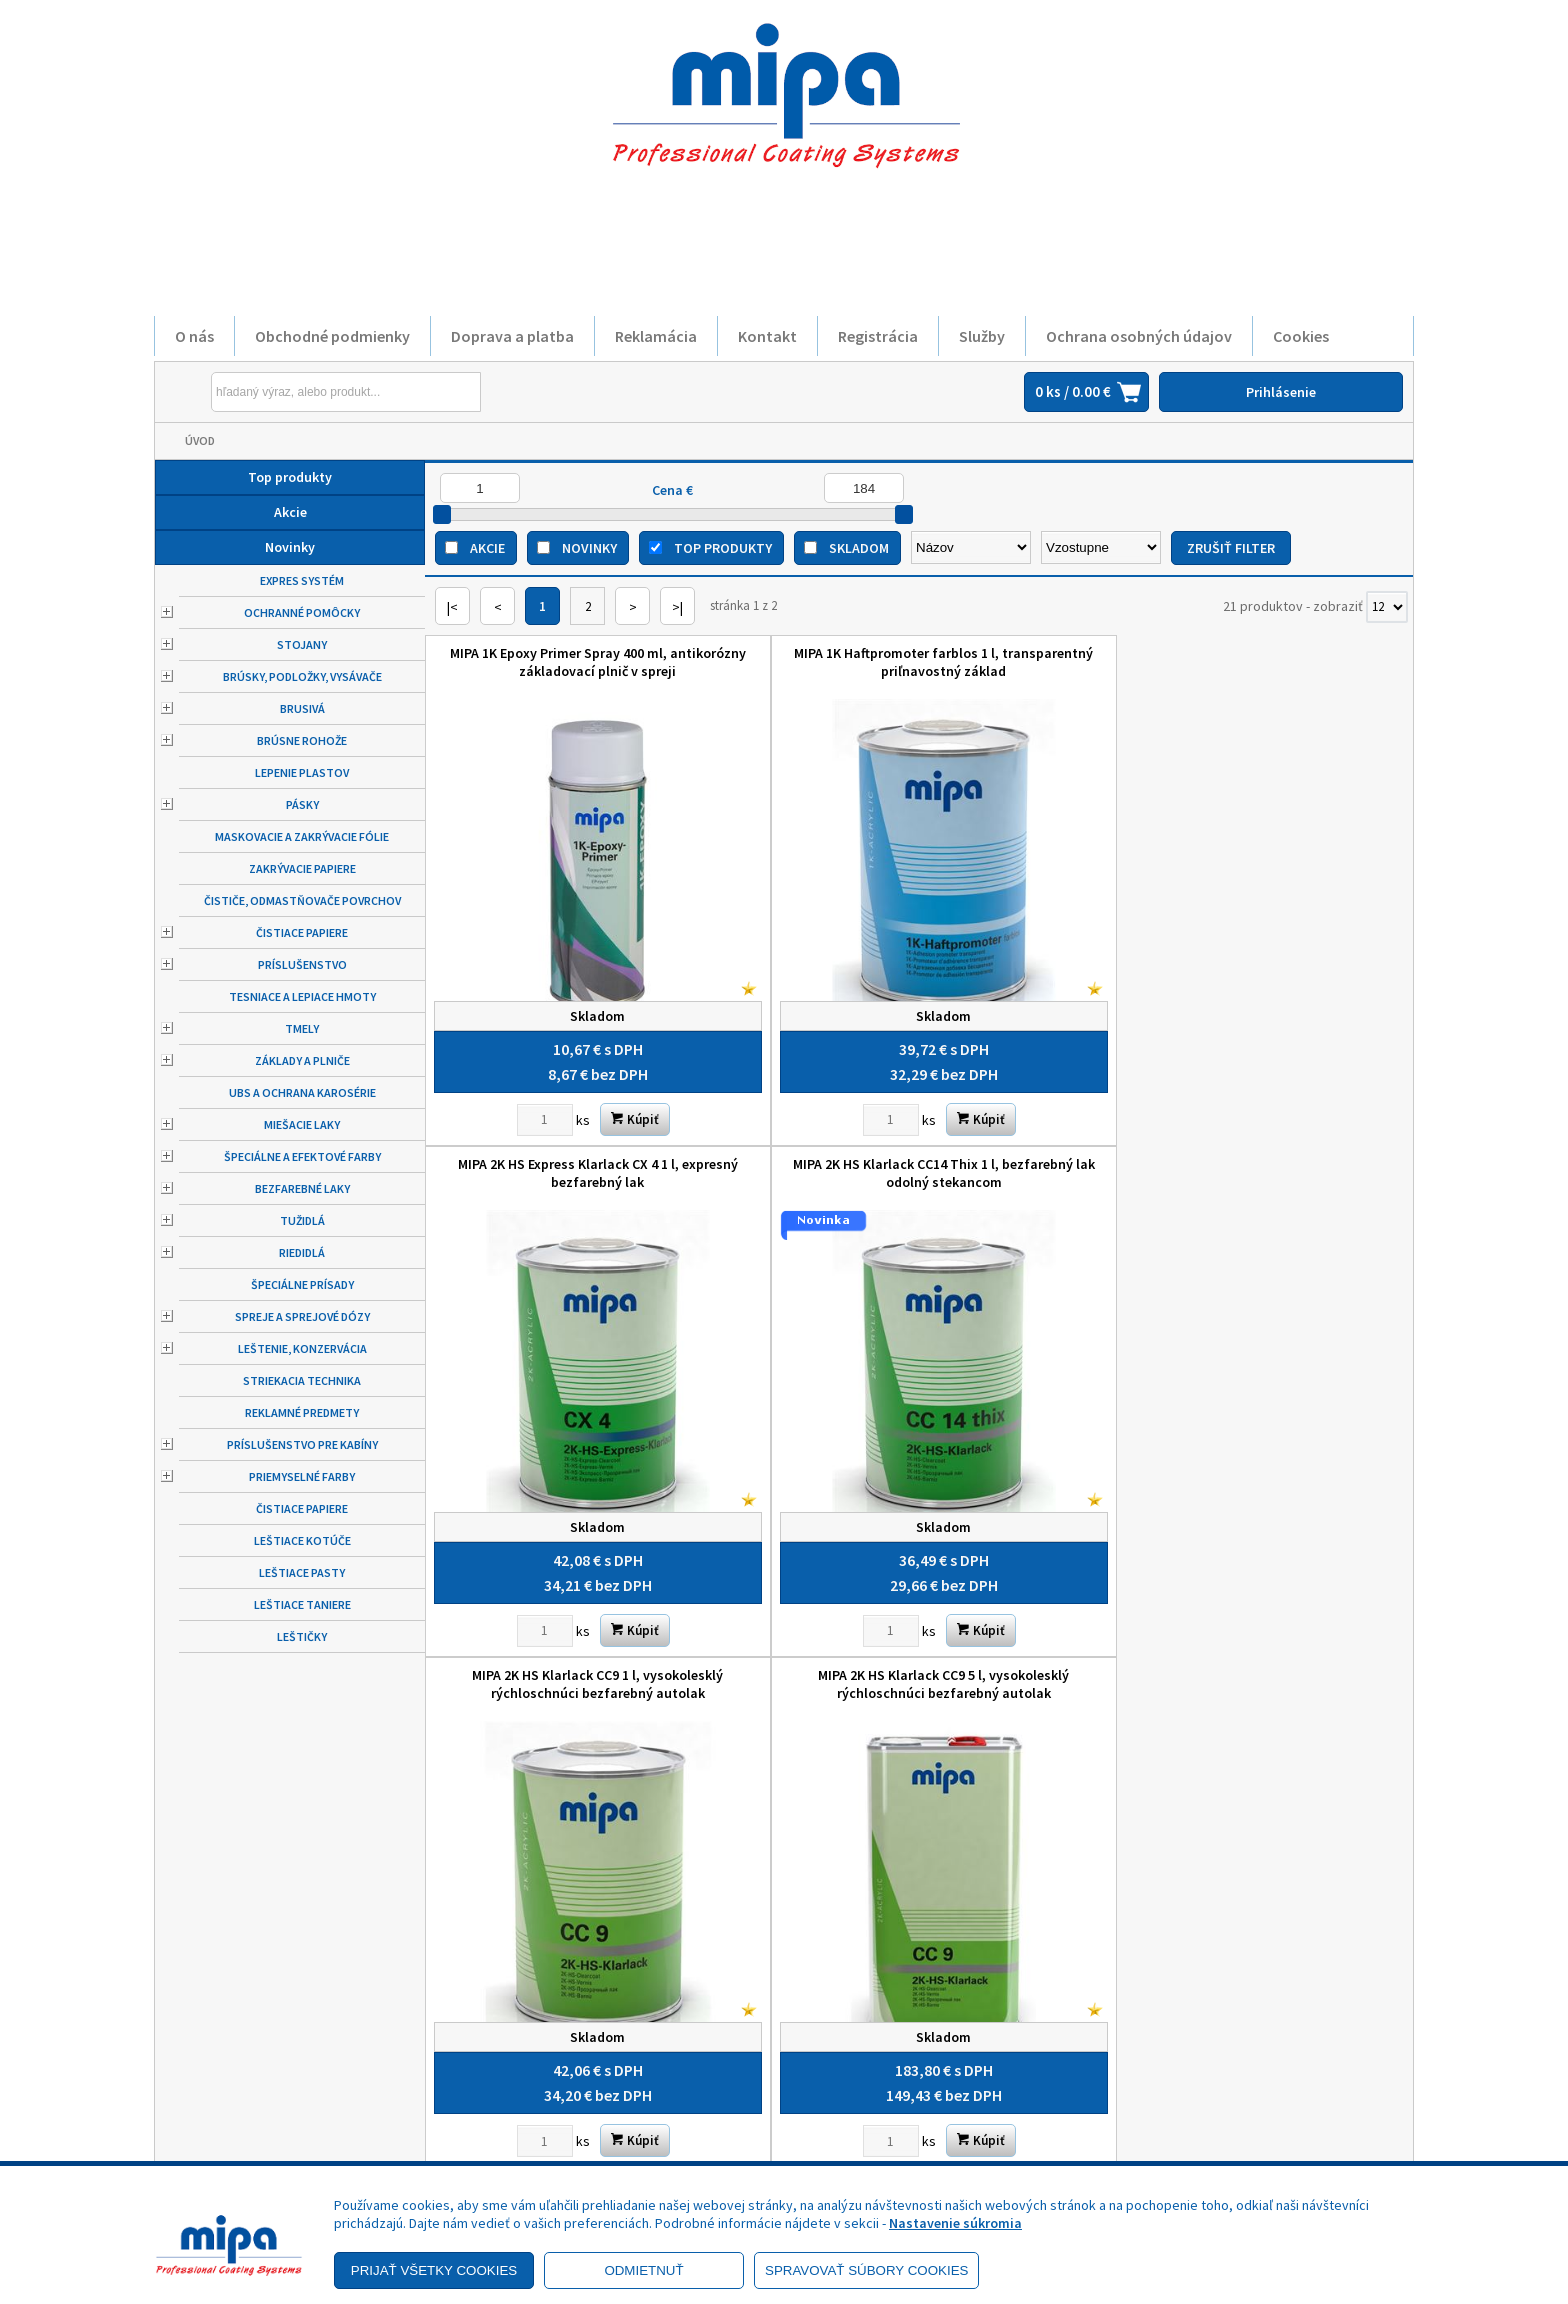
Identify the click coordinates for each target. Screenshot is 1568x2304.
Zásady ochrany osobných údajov (295, 2073)
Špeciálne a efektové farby (302, 1156)
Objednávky (546, 2129)
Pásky (302, 804)
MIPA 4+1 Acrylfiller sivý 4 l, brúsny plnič (1289, 1074)
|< (452, 607)
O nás (194, 336)
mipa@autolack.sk (878, 2109)
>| (677, 607)
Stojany (302, 644)
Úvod (200, 440)
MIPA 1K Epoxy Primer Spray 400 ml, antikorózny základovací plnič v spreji (548, 671)
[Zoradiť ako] (1101, 547)
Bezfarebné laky (302, 1188)
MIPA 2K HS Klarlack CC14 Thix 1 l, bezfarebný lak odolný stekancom (1290, 662)
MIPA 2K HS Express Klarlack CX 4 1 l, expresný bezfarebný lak (1042, 662)
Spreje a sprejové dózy (302, 1316)
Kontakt (767, 336)
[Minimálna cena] (480, 488)
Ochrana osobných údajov (1139, 336)
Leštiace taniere (302, 1604)
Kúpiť (586, 1020)
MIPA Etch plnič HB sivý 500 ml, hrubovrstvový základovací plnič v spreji (795, 1495)
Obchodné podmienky (332, 336)
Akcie (290, 512)
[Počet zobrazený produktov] (1387, 607)
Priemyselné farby (302, 1476)
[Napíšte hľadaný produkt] (300, 392)
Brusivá (302, 708)
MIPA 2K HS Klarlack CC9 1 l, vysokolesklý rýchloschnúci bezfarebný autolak (548, 1083)
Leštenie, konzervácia (302, 1348)
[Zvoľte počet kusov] (496, 1021)
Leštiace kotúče (302, 1540)
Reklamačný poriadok (259, 2101)
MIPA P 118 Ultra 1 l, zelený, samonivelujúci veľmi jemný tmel (1043, 1486)
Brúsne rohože (302, 740)
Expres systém (302, 580)
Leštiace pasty (302, 1572)
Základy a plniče (302, 1060)
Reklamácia (656, 336)
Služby (982, 336)
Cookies (1301, 336)
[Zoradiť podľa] (971, 547)
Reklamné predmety (302, 1412)
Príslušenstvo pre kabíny (302, 1444)
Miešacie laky (302, 1124)
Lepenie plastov (302, 772)
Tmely (302, 1028)
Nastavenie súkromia (955, 2223)
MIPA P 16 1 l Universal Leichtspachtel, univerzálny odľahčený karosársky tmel (1290, 1495)
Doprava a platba (512, 336)
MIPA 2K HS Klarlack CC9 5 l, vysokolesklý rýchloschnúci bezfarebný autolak (795, 1083)
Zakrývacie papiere (302, 868)
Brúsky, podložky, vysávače (302, 676)
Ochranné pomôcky (302, 612)
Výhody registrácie (251, 2157)
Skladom (859, 548)
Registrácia (878, 336)
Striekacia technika (302, 1380)
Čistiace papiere (302, 932)
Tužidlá (302, 1220)
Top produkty (290, 477)
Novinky (290, 547)
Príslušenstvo (302, 964)
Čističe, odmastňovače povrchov (302, 900)
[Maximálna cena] (864, 488)
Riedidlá (302, 1252)
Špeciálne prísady (302, 1284)
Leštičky (302, 1636)
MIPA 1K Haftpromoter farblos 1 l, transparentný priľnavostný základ (795, 662)
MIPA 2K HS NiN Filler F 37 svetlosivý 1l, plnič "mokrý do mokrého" (1043, 1074)
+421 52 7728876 (872, 2081)
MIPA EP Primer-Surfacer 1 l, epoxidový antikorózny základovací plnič (549, 1495)
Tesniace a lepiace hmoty (302, 996)
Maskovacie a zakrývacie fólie (302, 836)
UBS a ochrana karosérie (302, 1092)
